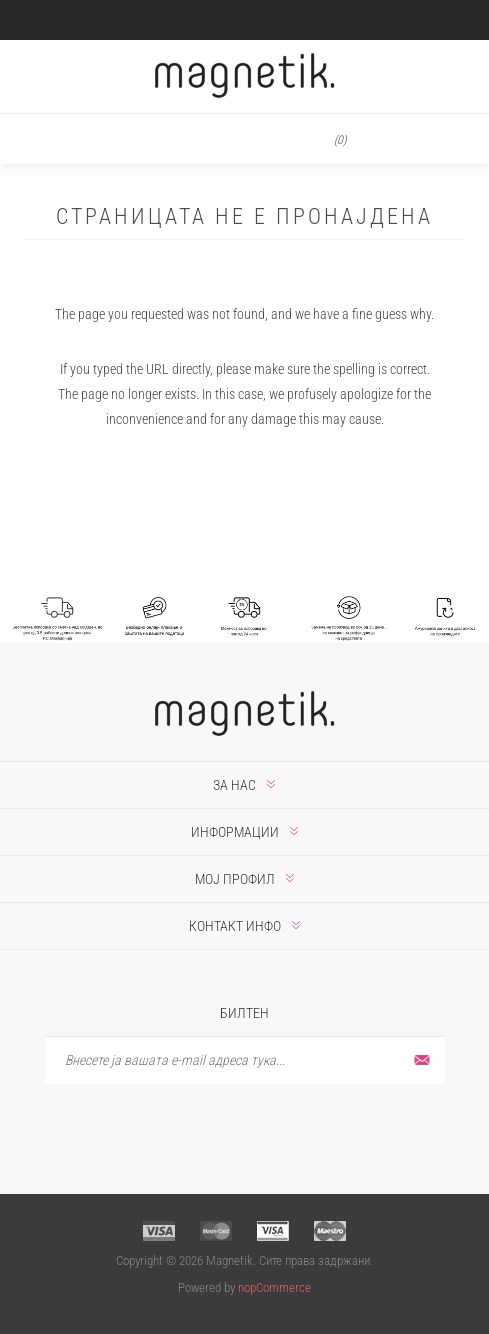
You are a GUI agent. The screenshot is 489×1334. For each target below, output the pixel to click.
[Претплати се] (245, 1060)
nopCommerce (274, 1287)
